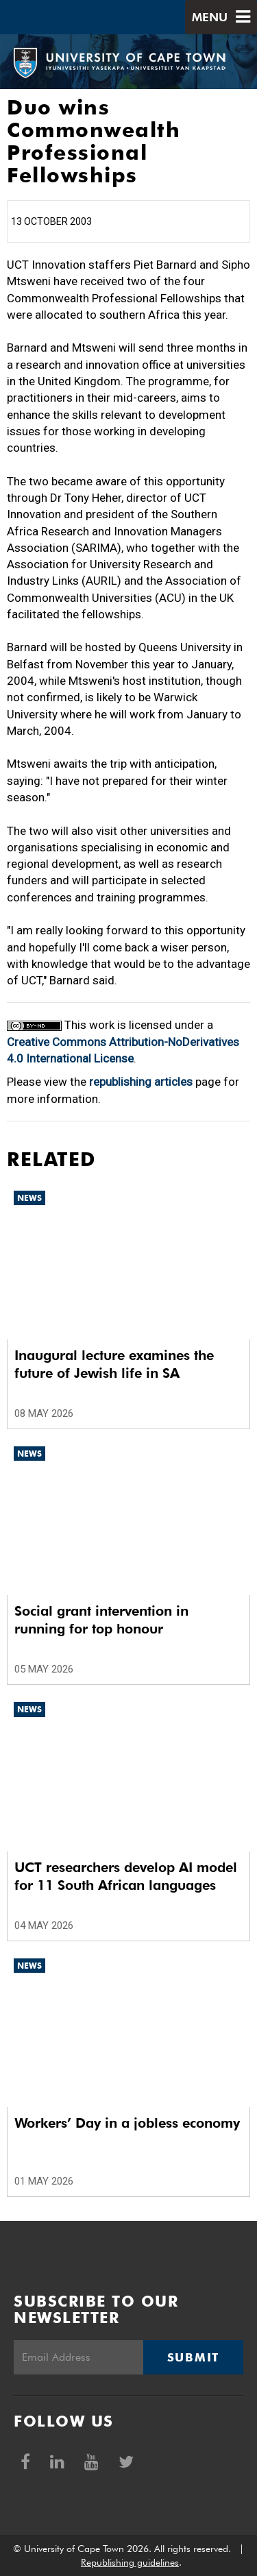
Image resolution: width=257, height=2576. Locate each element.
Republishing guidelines (130, 2562)
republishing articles (141, 1082)
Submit (193, 2357)
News (29, 1198)
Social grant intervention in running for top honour (101, 1620)
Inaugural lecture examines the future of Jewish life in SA (114, 1364)
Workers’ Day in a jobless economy (127, 2123)
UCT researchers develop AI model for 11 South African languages (125, 1876)
